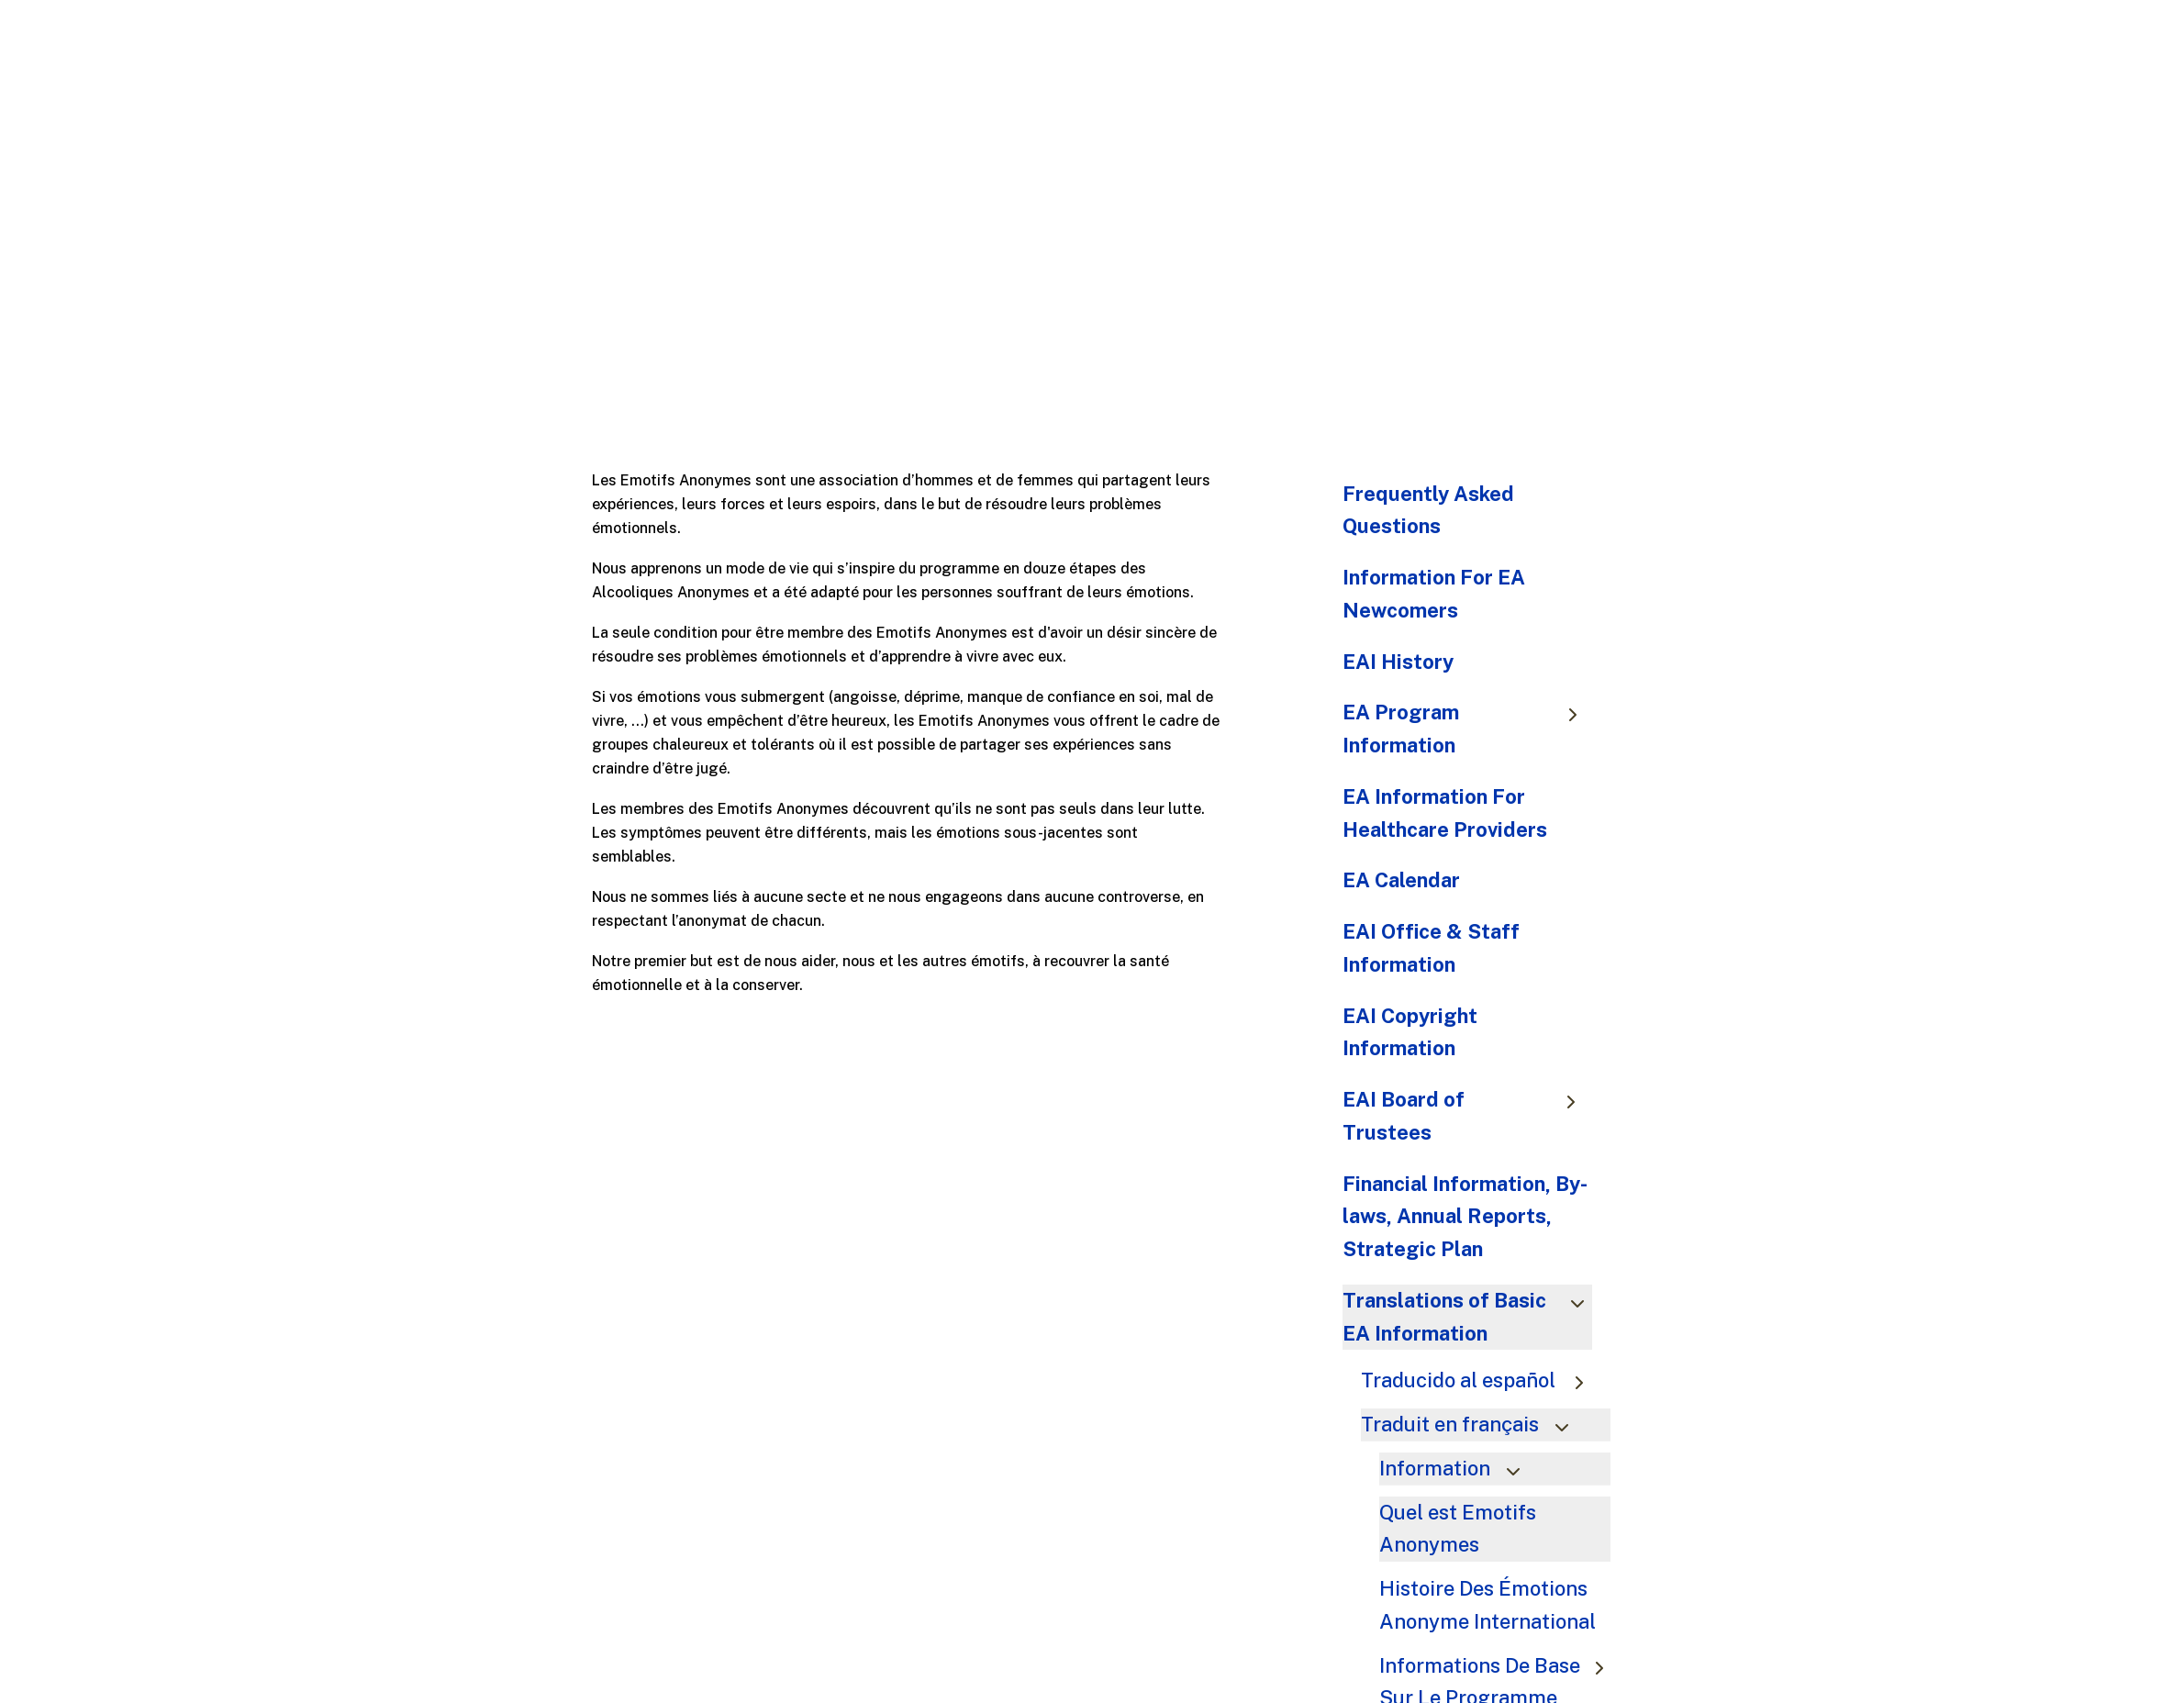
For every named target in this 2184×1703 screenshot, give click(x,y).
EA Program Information (1468, 728)
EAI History (1398, 661)
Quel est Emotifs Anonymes (1457, 1528)
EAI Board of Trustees (1468, 1115)
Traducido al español (1481, 1380)
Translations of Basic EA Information (1468, 1316)
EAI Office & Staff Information (1431, 947)
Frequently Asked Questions (1428, 510)
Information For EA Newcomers (1434, 593)
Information (1457, 1468)
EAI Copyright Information (1410, 1032)
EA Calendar (1401, 880)
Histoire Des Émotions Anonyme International (1492, 1604)
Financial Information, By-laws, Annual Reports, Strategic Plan (1465, 1217)
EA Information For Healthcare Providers (1445, 813)
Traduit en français (1473, 1424)
